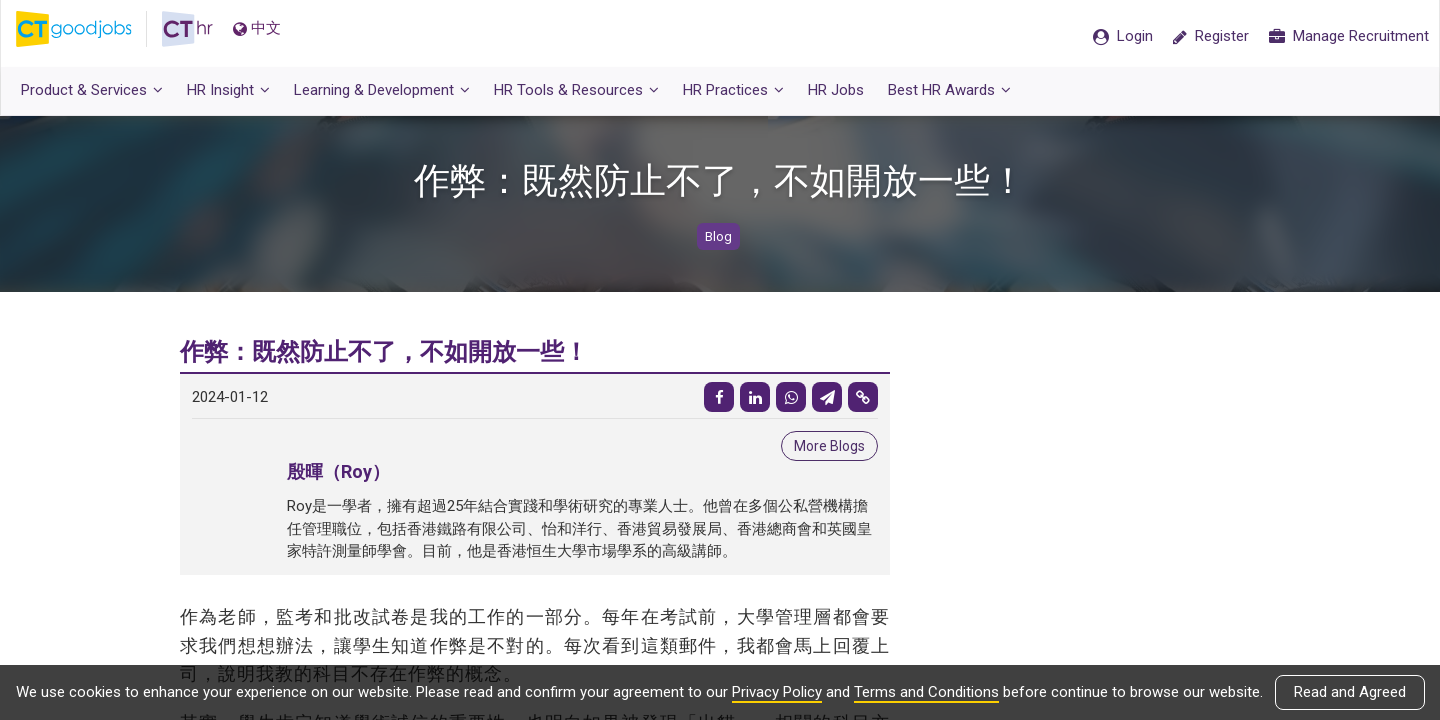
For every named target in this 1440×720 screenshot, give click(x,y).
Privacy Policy (777, 692)
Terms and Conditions (926, 692)
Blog (718, 236)
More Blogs (829, 446)
